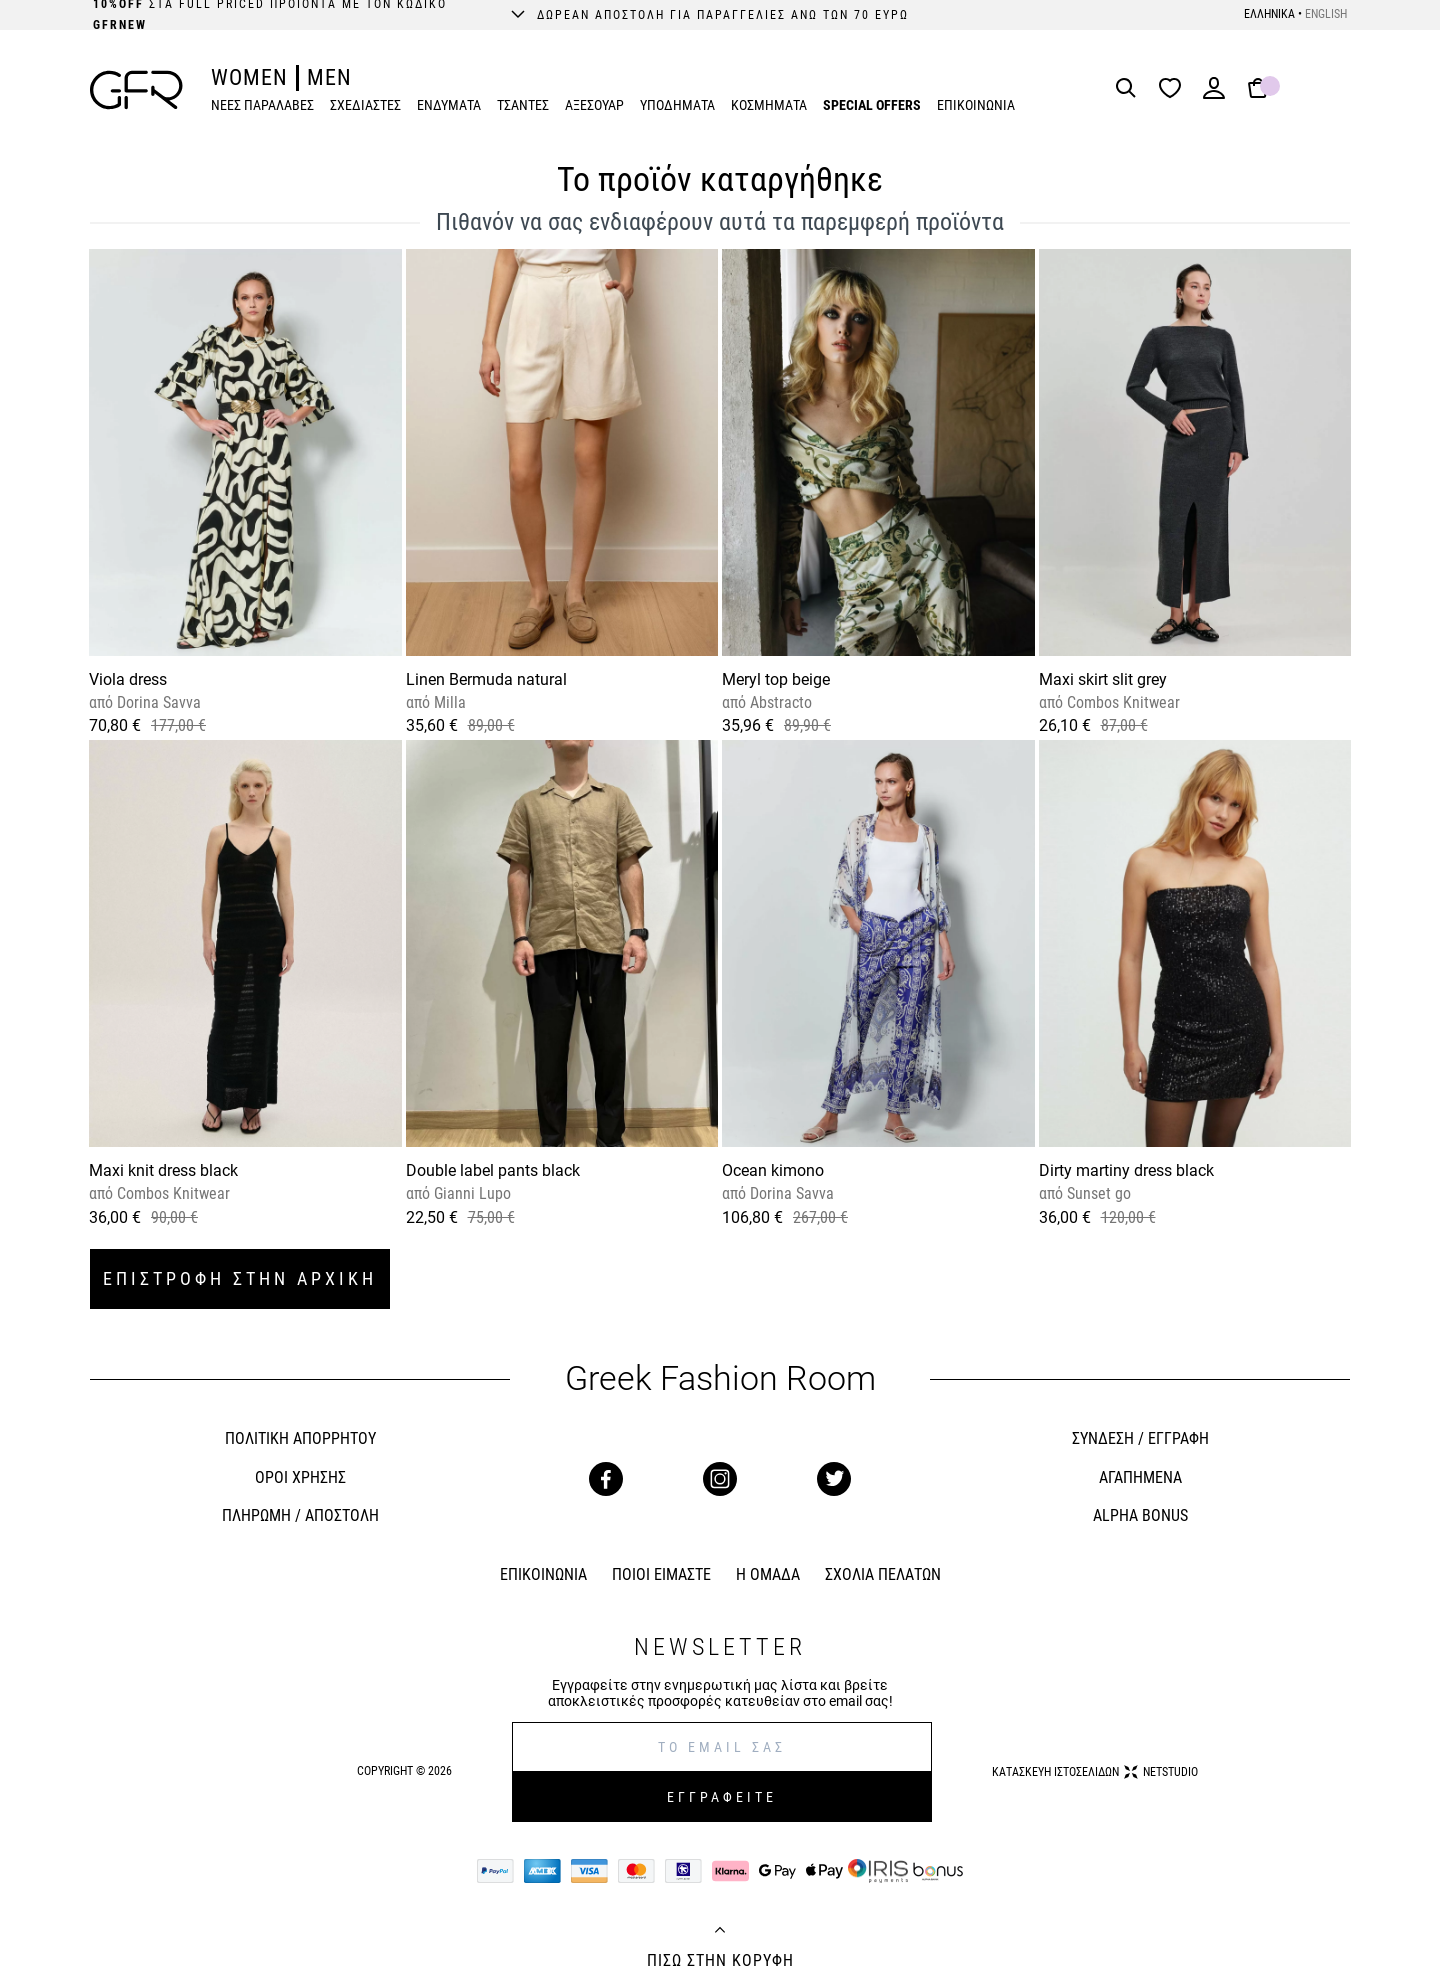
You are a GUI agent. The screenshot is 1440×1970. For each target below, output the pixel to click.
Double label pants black (493, 1170)
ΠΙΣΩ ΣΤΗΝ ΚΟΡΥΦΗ (720, 1961)
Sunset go (1097, 1193)
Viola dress (128, 679)
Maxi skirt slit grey (1103, 679)
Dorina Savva (157, 702)
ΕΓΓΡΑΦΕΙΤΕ (722, 1797)
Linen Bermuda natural (486, 679)
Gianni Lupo (470, 1193)
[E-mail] (722, 1747)
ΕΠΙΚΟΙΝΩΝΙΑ (976, 105)
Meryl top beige (776, 679)
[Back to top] (720, 1932)
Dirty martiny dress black (1126, 1170)
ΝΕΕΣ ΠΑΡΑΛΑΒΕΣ (262, 105)
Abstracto (779, 702)
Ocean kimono (773, 1170)
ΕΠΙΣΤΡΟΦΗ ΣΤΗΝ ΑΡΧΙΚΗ (240, 1278)
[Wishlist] (1175, 89)
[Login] (1214, 94)
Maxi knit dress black (163, 1170)
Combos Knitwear (1121, 702)
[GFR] (136, 90)
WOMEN (249, 77)
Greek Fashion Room (720, 1378)
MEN (329, 77)
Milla (448, 702)
